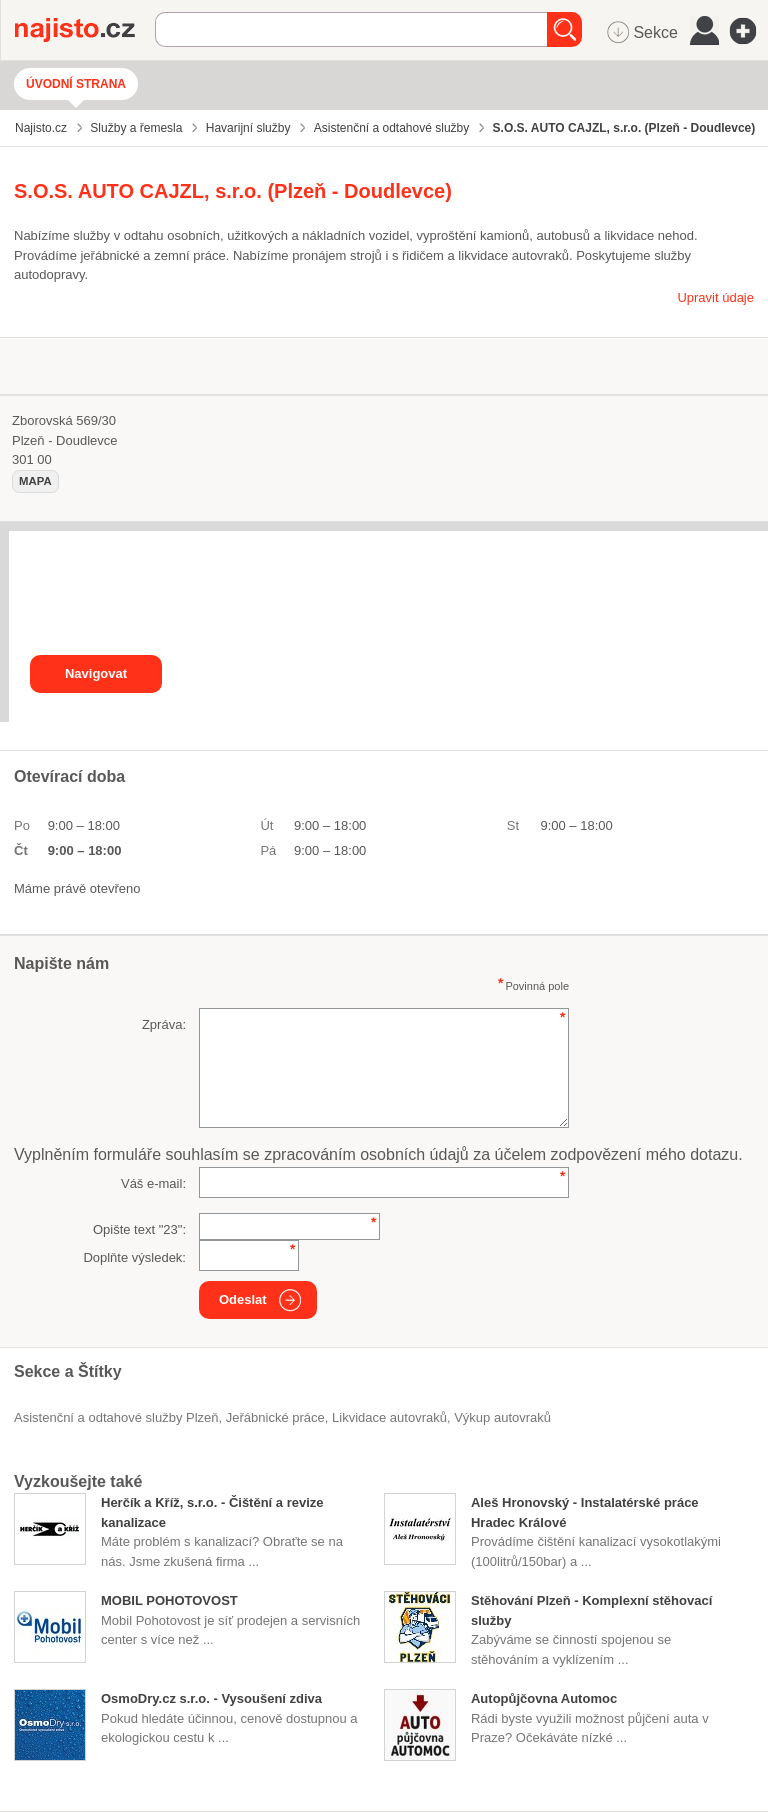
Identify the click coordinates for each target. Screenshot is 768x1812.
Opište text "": (139, 1229)
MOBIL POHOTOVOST (169, 1600)
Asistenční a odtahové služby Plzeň (116, 1417)
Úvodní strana (76, 84)
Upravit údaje (715, 297)
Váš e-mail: (153, 1183)
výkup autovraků (502, 1417)
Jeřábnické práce (275, 1417)
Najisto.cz (85, 30)
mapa (35, 481)
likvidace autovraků (389, 1417)
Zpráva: (164, 1024)
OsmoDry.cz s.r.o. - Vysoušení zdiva (211, 1698)
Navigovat (96, 673)
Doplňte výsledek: (134, 1257)
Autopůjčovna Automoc (544, 1698)
